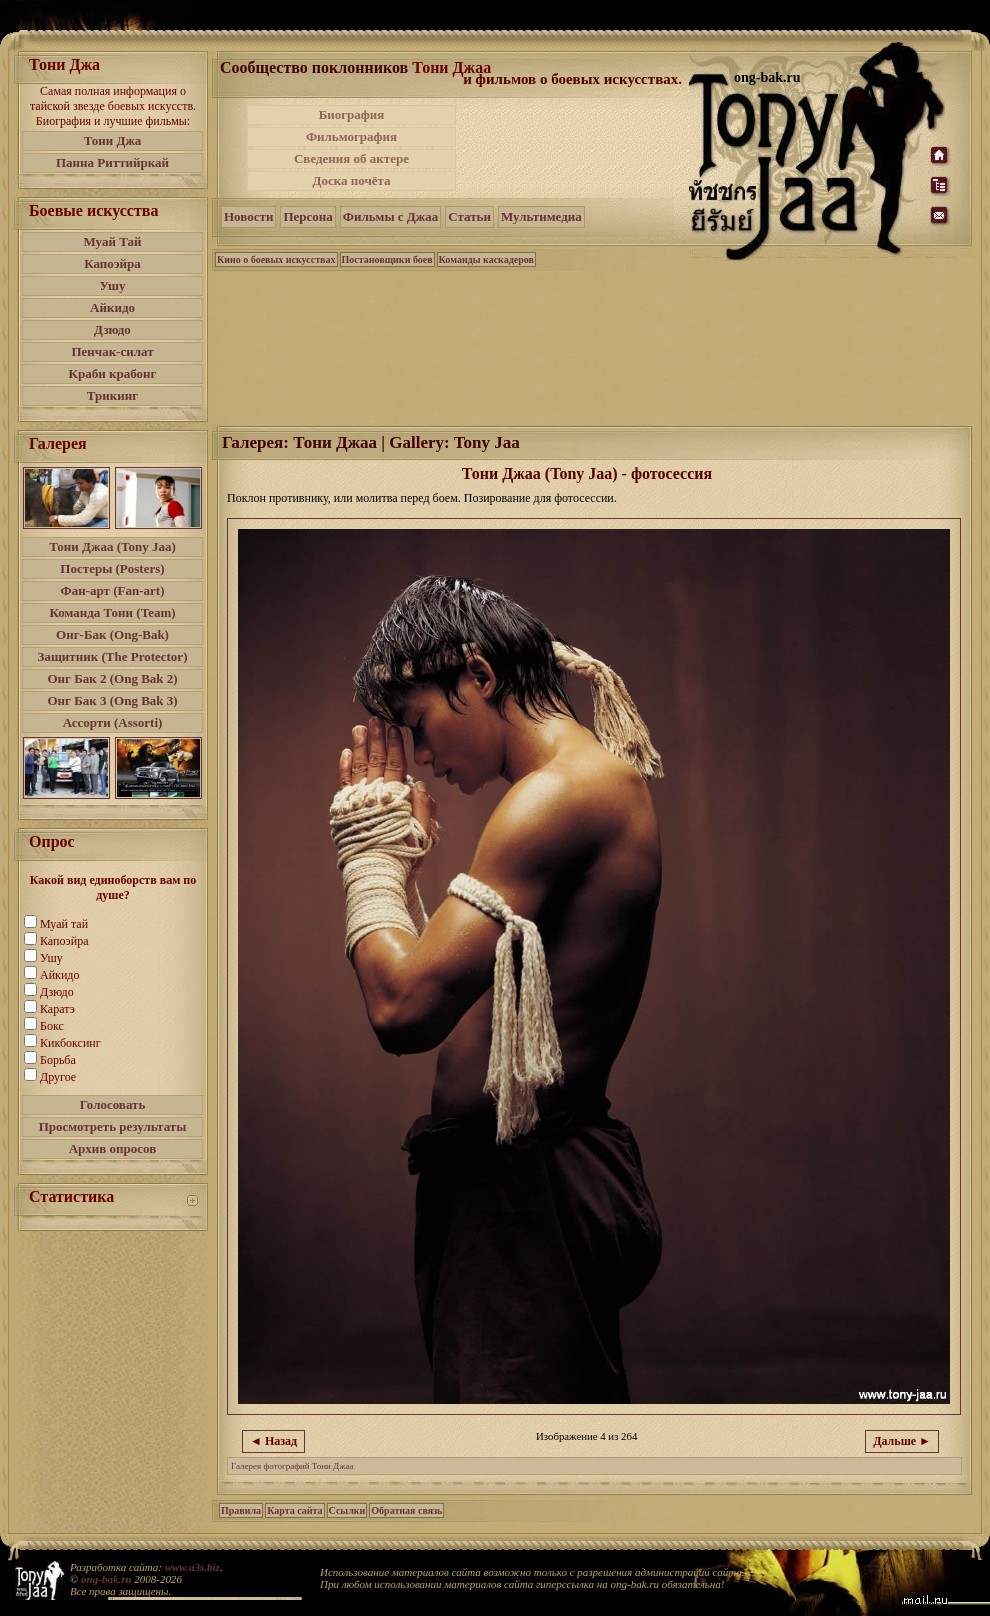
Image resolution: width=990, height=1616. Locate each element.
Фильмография (351, 136)
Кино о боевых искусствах (276, 259)
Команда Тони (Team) (112, 612)
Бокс (52, 1026)
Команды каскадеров (486, 259)
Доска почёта (351, 180)
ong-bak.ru (106, 1579)
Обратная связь (406, 1510)
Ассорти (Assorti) (113, 722)
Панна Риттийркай (112, 162)
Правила (241, 1510)
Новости (248, 216)
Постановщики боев (387, 259)
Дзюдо (112, 329)
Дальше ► (902, 1441)
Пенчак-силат (112, 351)
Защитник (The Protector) (113, 656)
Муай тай (64, 924)
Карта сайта (294, 1510)
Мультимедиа (541, 216)
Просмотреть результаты (113, 1126)
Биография (352, 114)
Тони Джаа (451, 67)
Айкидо (112, 307)
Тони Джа (113, 140)
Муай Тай (112, 241)
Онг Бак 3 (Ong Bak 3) (112, 700)
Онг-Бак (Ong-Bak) (112, 634)
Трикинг (112, 395)
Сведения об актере (351, 158)
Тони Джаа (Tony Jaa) (112, 546)
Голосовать (113, 1104)
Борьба (58, 1060)
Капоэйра (112, 263)
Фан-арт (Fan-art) (113, 590)
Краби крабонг (113, 373)
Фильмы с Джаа (390, 216)
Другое (58, 1077)
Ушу (113, 285)
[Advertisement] (574, 148)
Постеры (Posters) (112, 568)
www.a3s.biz (192, 1567)
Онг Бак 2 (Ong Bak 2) (112, 678)
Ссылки (347, 1510)
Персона (307, 216)
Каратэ (57, 1009)
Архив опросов (113, 1148)
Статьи (469, 216)
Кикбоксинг (70, 1043)
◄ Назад (273, 1441)
